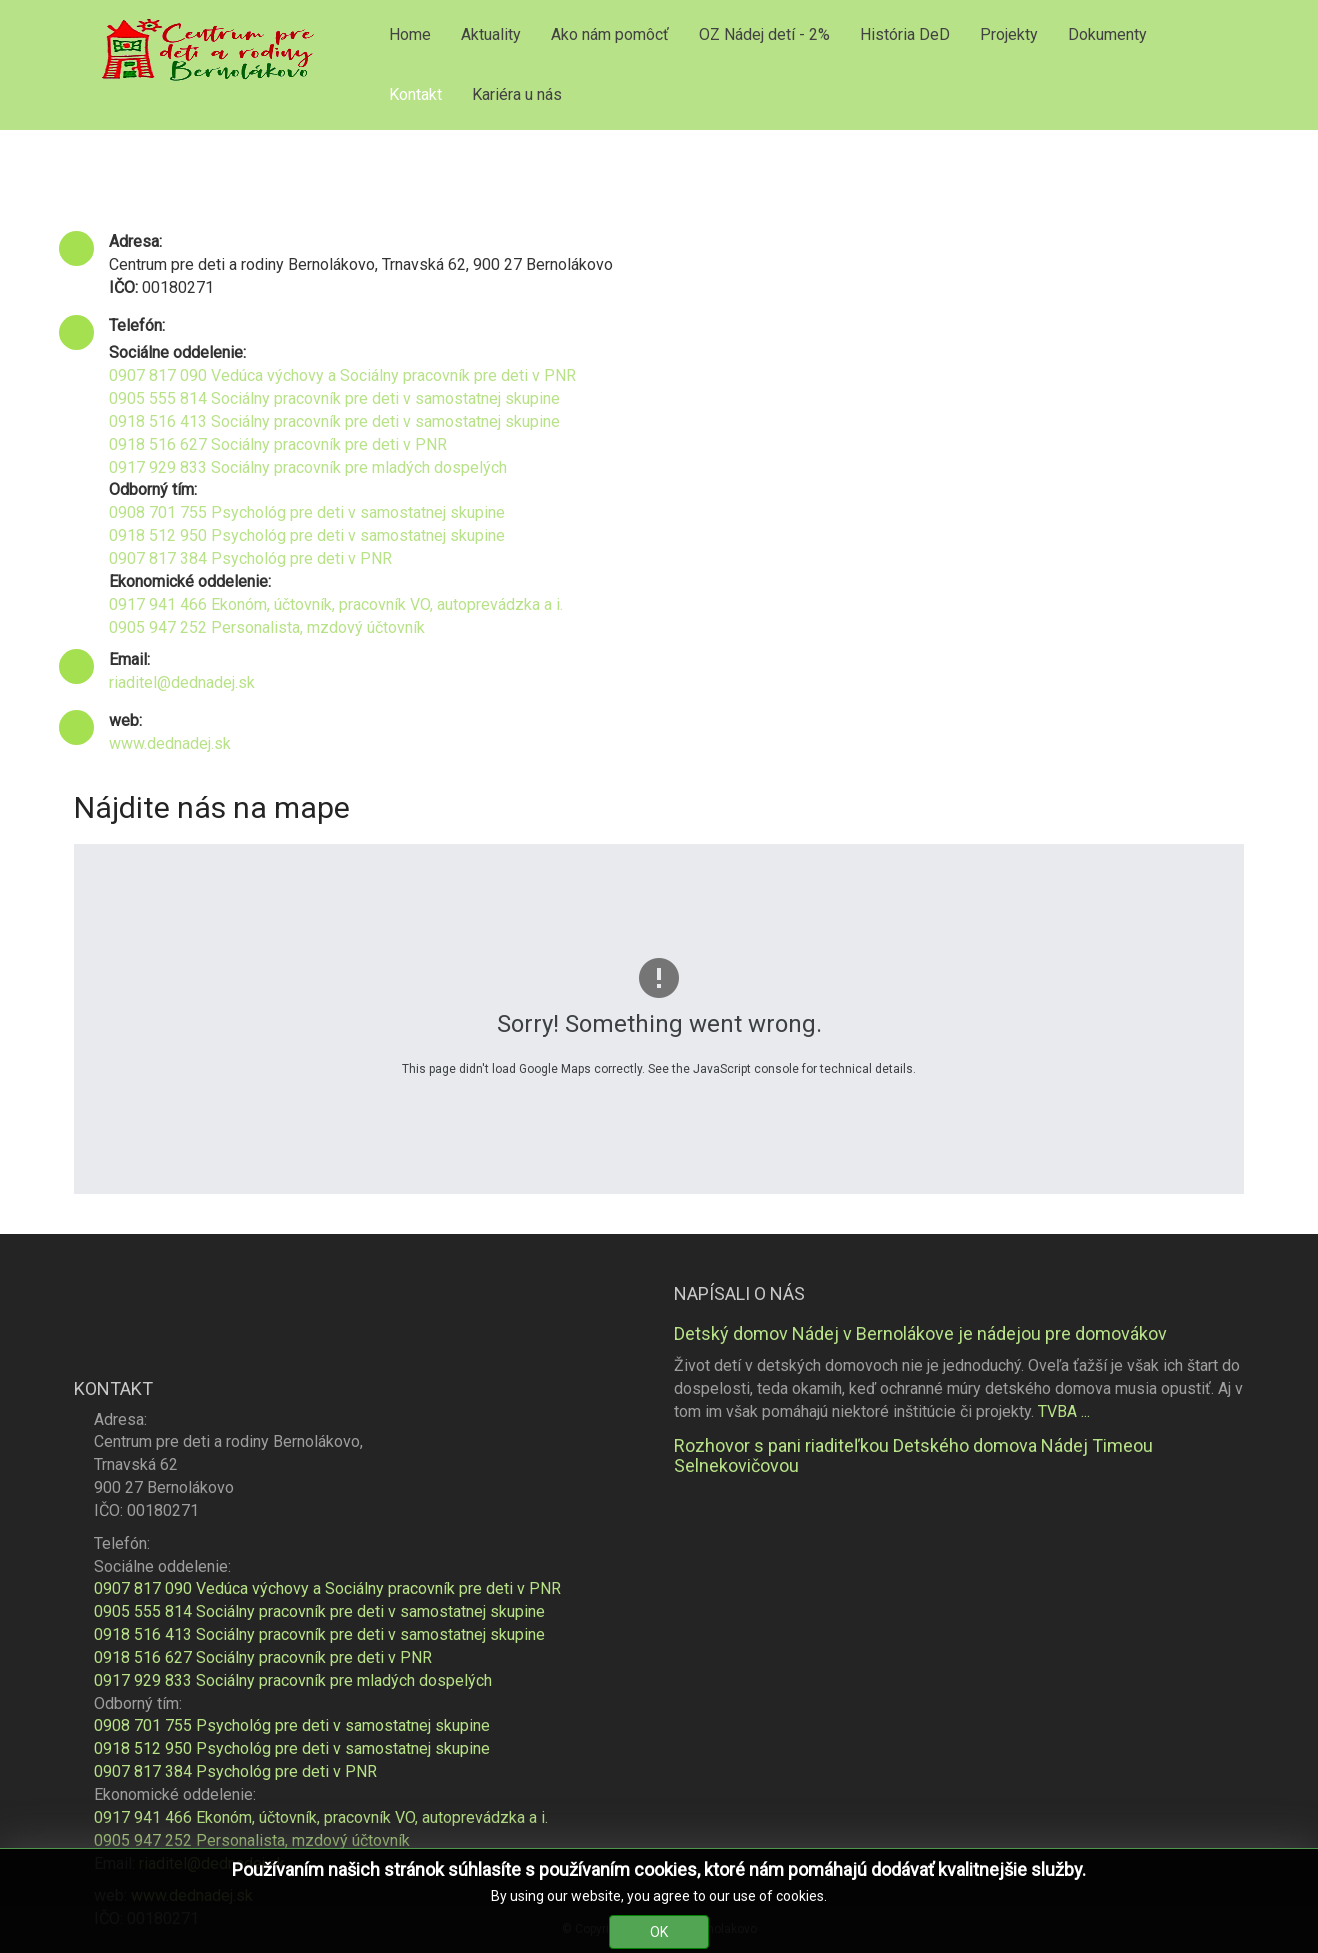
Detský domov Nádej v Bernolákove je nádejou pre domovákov (920, 1333)
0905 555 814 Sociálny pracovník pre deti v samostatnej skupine (334, 398)
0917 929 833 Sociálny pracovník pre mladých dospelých (308, 467)
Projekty (1009, 34)
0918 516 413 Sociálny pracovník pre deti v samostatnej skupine (334, 421)
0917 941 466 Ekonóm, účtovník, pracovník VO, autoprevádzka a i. (336, 604)
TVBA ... (1064, 1411)
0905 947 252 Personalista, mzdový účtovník (267, 627)
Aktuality (491, 34)
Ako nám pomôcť (610, 34)
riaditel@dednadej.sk (182, 682)
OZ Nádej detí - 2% (764, 34)
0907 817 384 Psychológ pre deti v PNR (250, 558)
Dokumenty (1107, 34)
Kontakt (415, 94)
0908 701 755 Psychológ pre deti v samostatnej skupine (307, 512)
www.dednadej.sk (170, 743)
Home (410, 34)
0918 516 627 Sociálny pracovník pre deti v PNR (278, 444)
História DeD (905, 34)
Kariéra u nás (517, 94)
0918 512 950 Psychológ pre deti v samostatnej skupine (307, 535)
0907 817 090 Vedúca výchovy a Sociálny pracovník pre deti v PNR (342, 375)
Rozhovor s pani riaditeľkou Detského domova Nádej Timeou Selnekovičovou (913, 1455)
